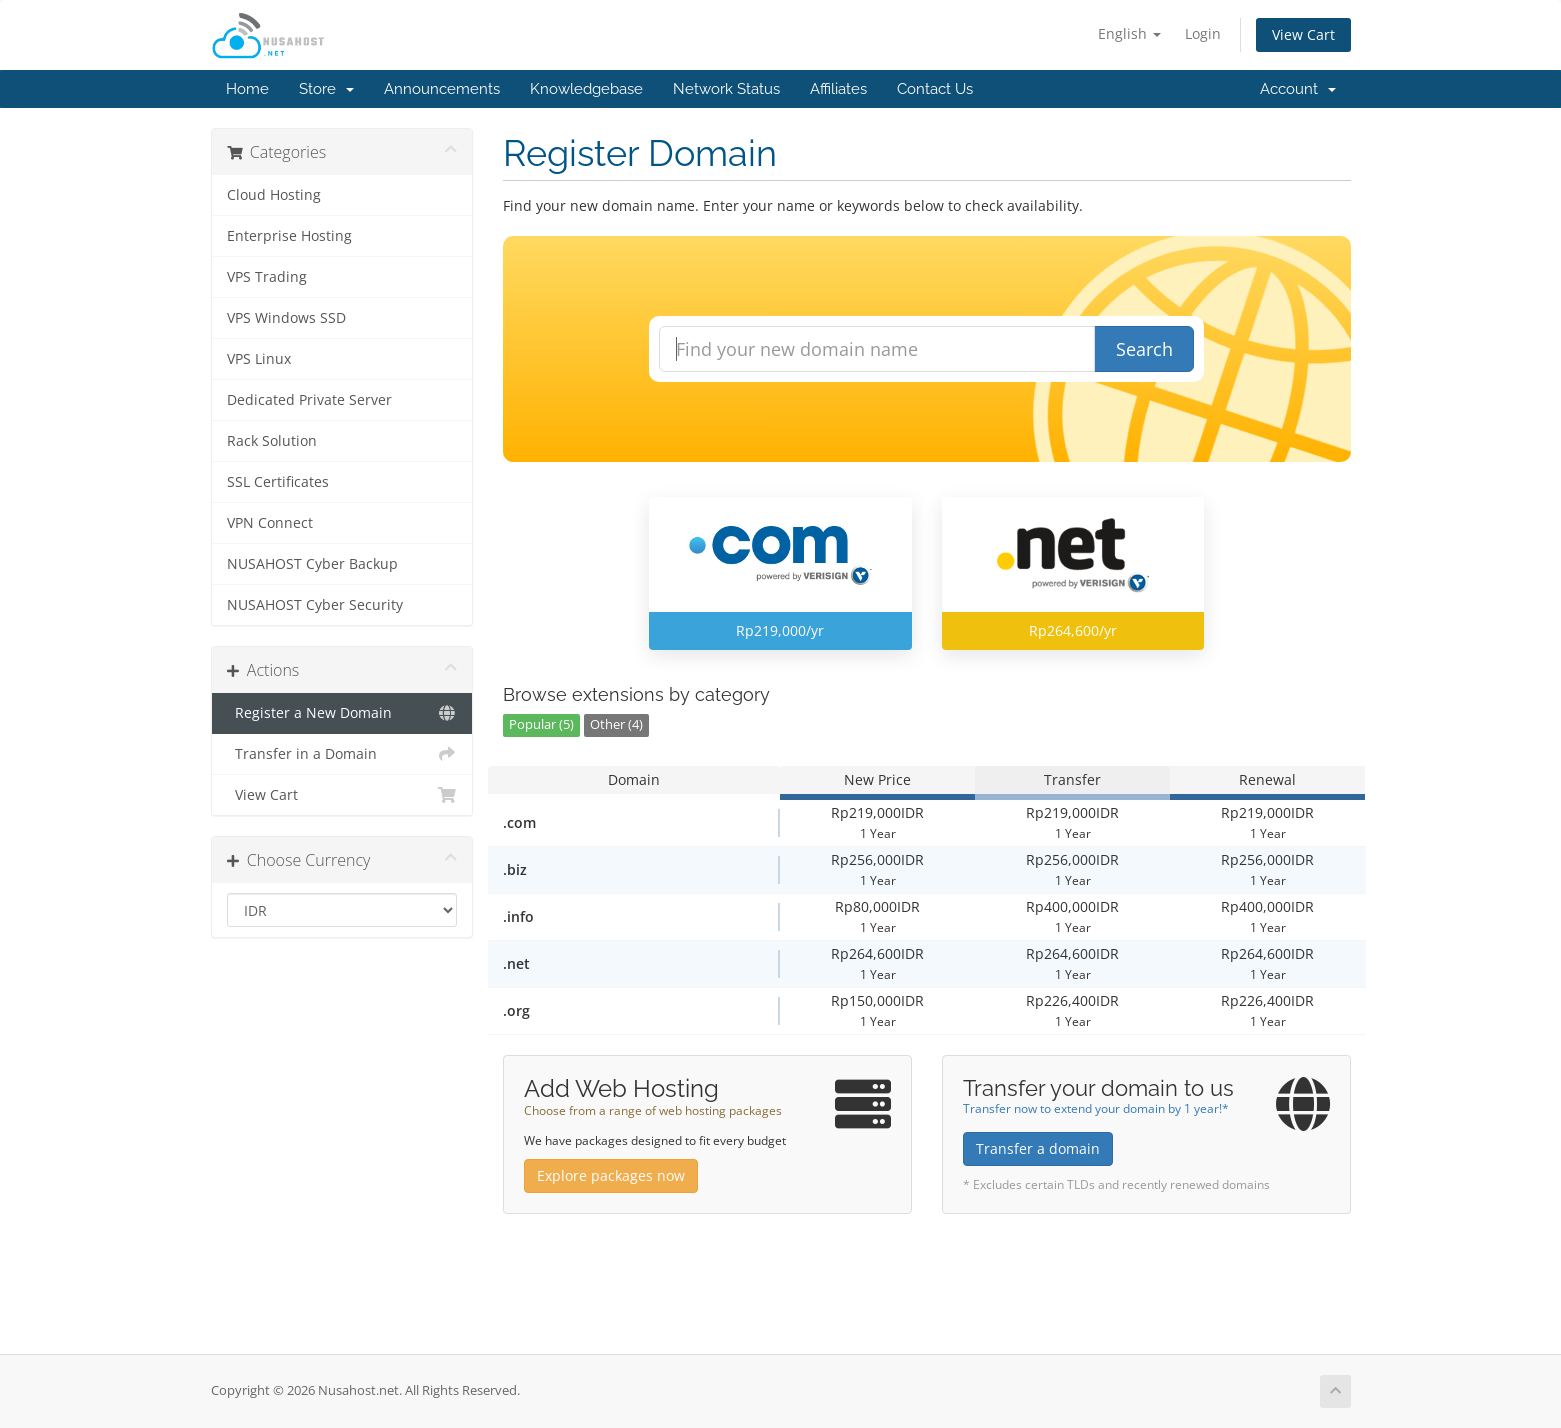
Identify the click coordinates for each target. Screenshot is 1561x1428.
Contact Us (935, 89)
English (1129, 33)
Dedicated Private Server (309, 400)
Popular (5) (541, 724)
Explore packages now (611, 1175)
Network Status (726, 89)
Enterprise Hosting (289, 236)
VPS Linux (259, 359)
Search (1144, 349)
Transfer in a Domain (342, 754)
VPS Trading (267, 277)
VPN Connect (270, 523)
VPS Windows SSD (286, 318)
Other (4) (616, 724)
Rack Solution (272, 441)
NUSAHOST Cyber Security (315, 605)
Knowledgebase (586, 89)
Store (326, 89)
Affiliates (838, 89)
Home (247, 89)
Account (1298, 89)
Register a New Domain (342, 713)
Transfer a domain (1038, 1148)
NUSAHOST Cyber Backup (312, 564)
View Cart (1303, 34)
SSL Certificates (278, 482)
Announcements (442, 89)
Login (1203, 33)
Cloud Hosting (274, 195)
